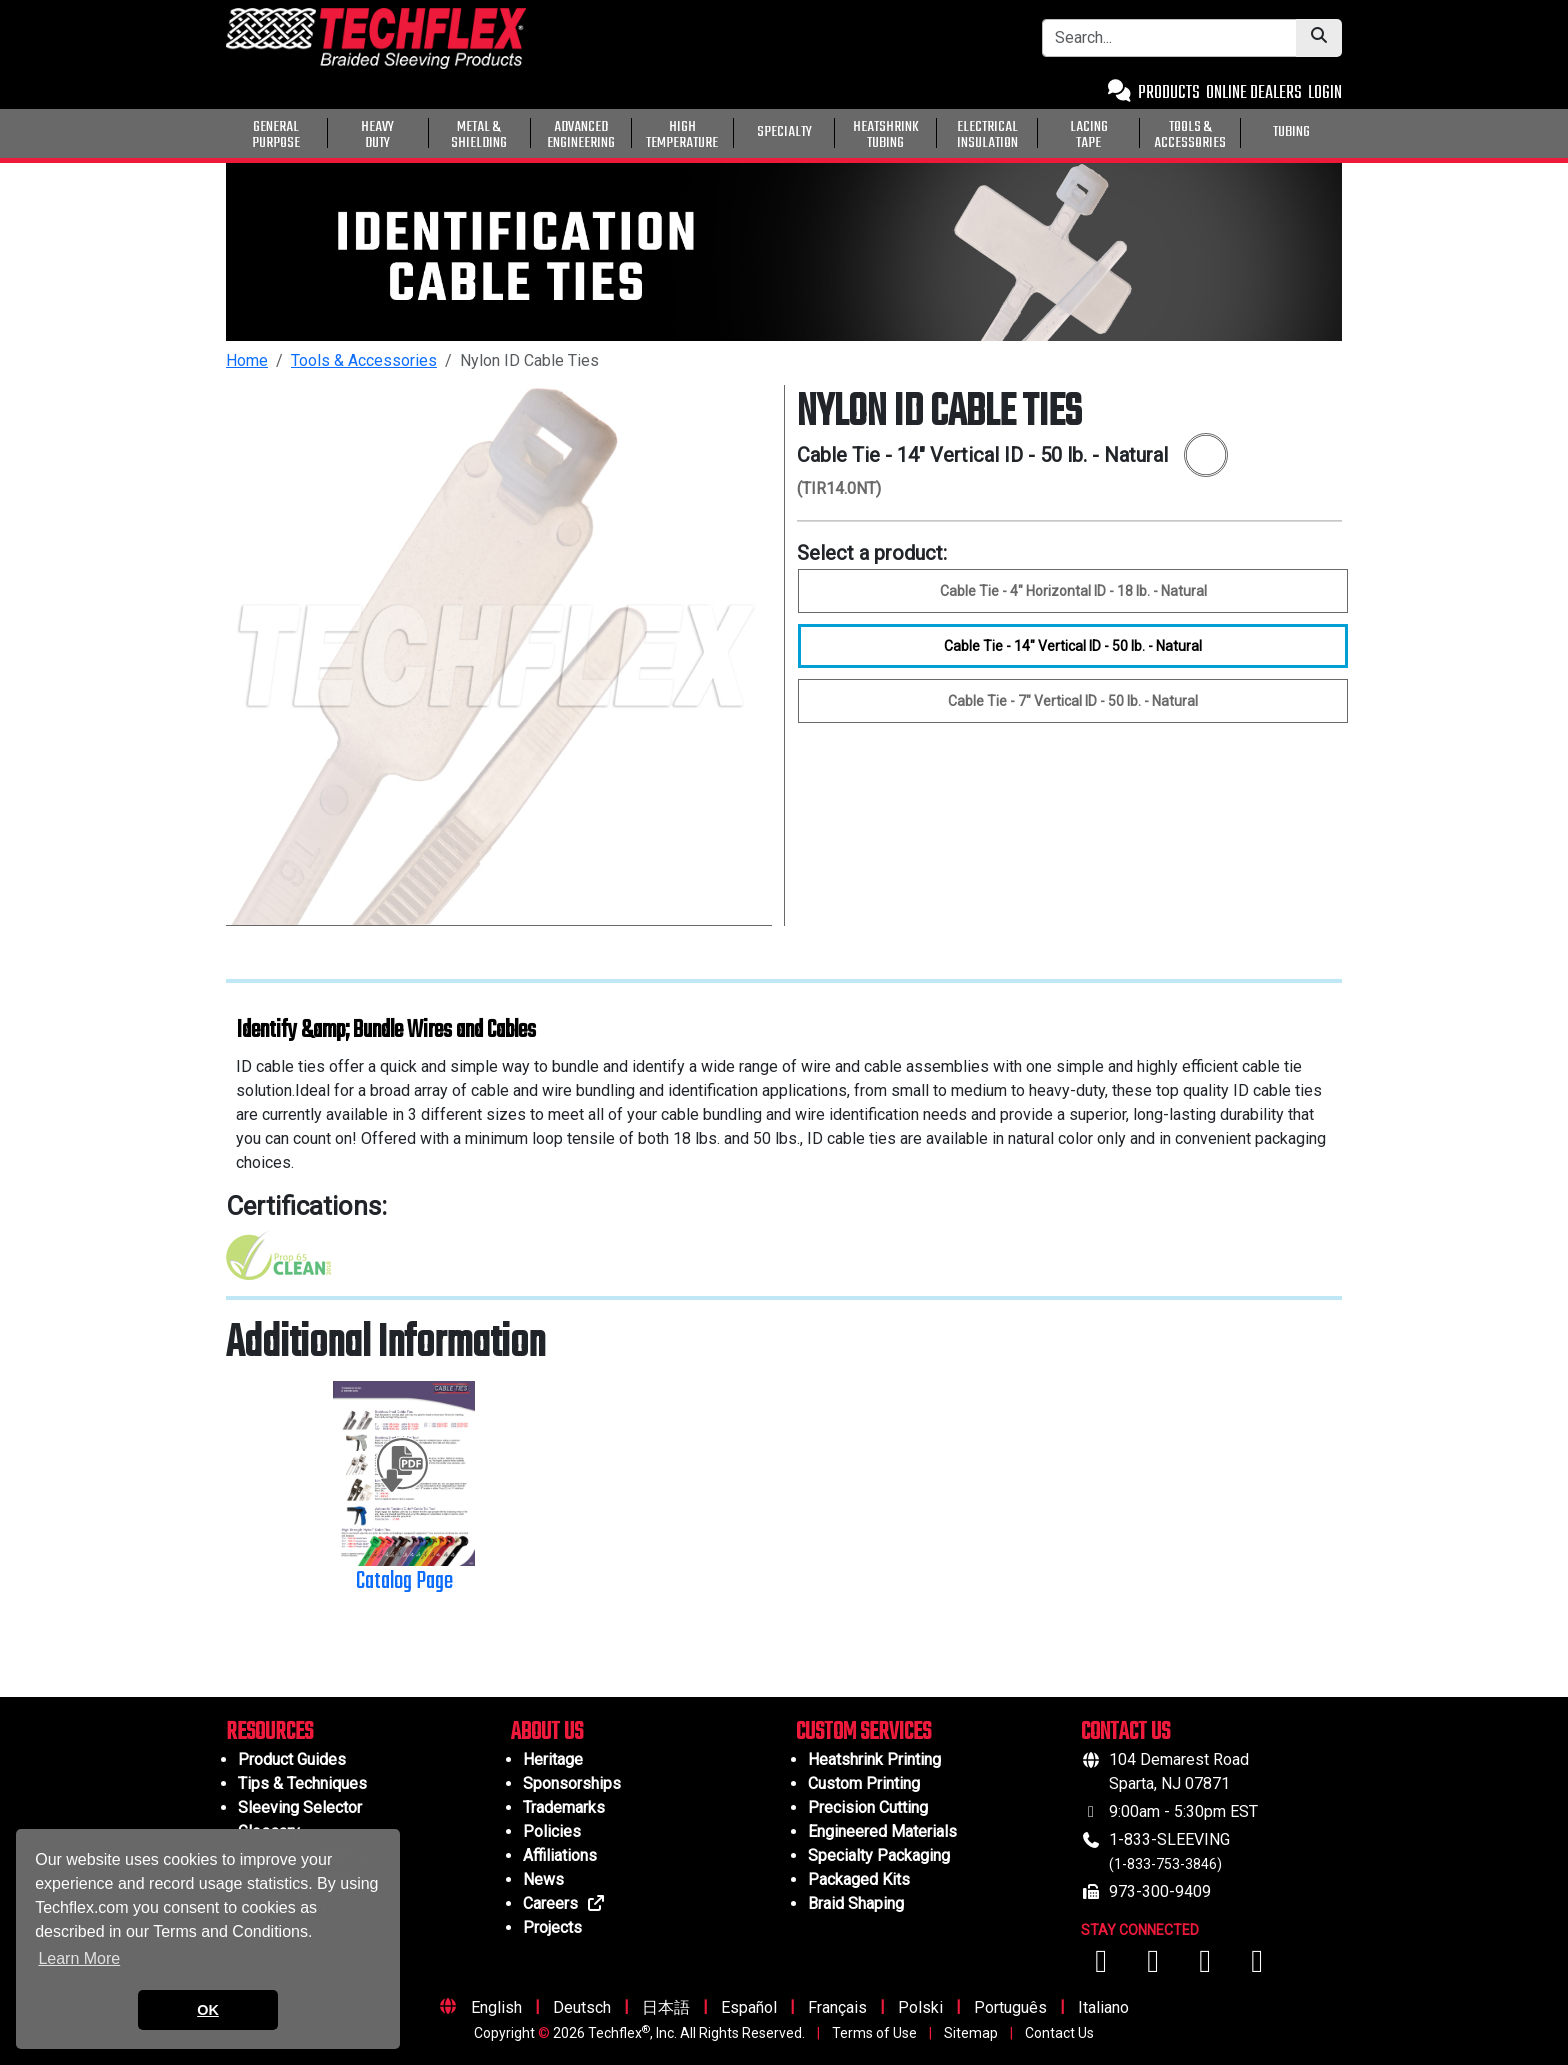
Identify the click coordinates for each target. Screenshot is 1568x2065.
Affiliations (560, 1855)
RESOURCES (269, 1732)
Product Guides (292, 1759)
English (496, 2007)
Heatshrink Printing (874, 1759)
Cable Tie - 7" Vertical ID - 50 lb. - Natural (1073, 701)
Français (837, 2007)
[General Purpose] (1346, 131)
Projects (552, 1927)
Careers (564, 1903)
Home (247, 360)
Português (1010, 2007)
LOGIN (1325, 93)
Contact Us (1059, 2033)
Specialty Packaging (879, 1855)
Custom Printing (864, 1783)
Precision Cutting (868, 1807)
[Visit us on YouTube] (1155, 1966)
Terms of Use (874, 2033)
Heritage (553, 1759)
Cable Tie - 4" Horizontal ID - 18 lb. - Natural (1073, 591)
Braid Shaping (856, 1903)
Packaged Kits (859, 1879)
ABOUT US (547, 1732)
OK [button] (208, 2010)
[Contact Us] (1119, 93)
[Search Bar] (1169, 38)
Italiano (1103, 2007)
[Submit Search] (1319, 38)
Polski (920, 2007)
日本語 (666, 2007)
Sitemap (971, 2033)
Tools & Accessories (364, 360)
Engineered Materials (882, 1831)
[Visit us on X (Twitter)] (1257, 1966)
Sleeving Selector (300, 1807)
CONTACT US (1125, 1732)
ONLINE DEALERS (1254, 93)
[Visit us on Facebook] (1103, 1966)
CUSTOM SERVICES (863, 1732)
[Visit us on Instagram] (1207, 1966)
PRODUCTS (1169, 93)
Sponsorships (572, 1783)
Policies (552, 1831)
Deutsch (582, 2007)
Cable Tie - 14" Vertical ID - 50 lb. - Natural (1073, 646)
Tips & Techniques (302, 1783)
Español (749, 2007)
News (543, 1879)
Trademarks (564, 1807)
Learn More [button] (79, 1958)
